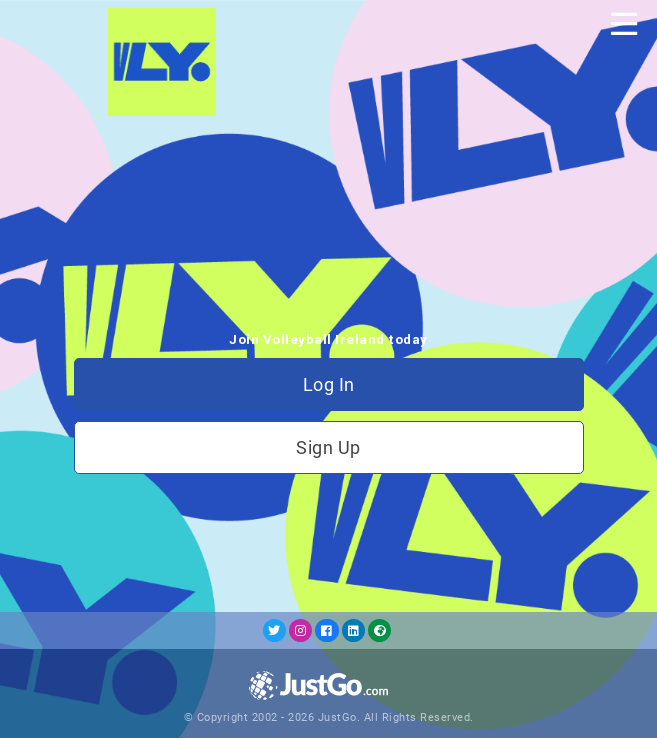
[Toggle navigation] (624, 24)
